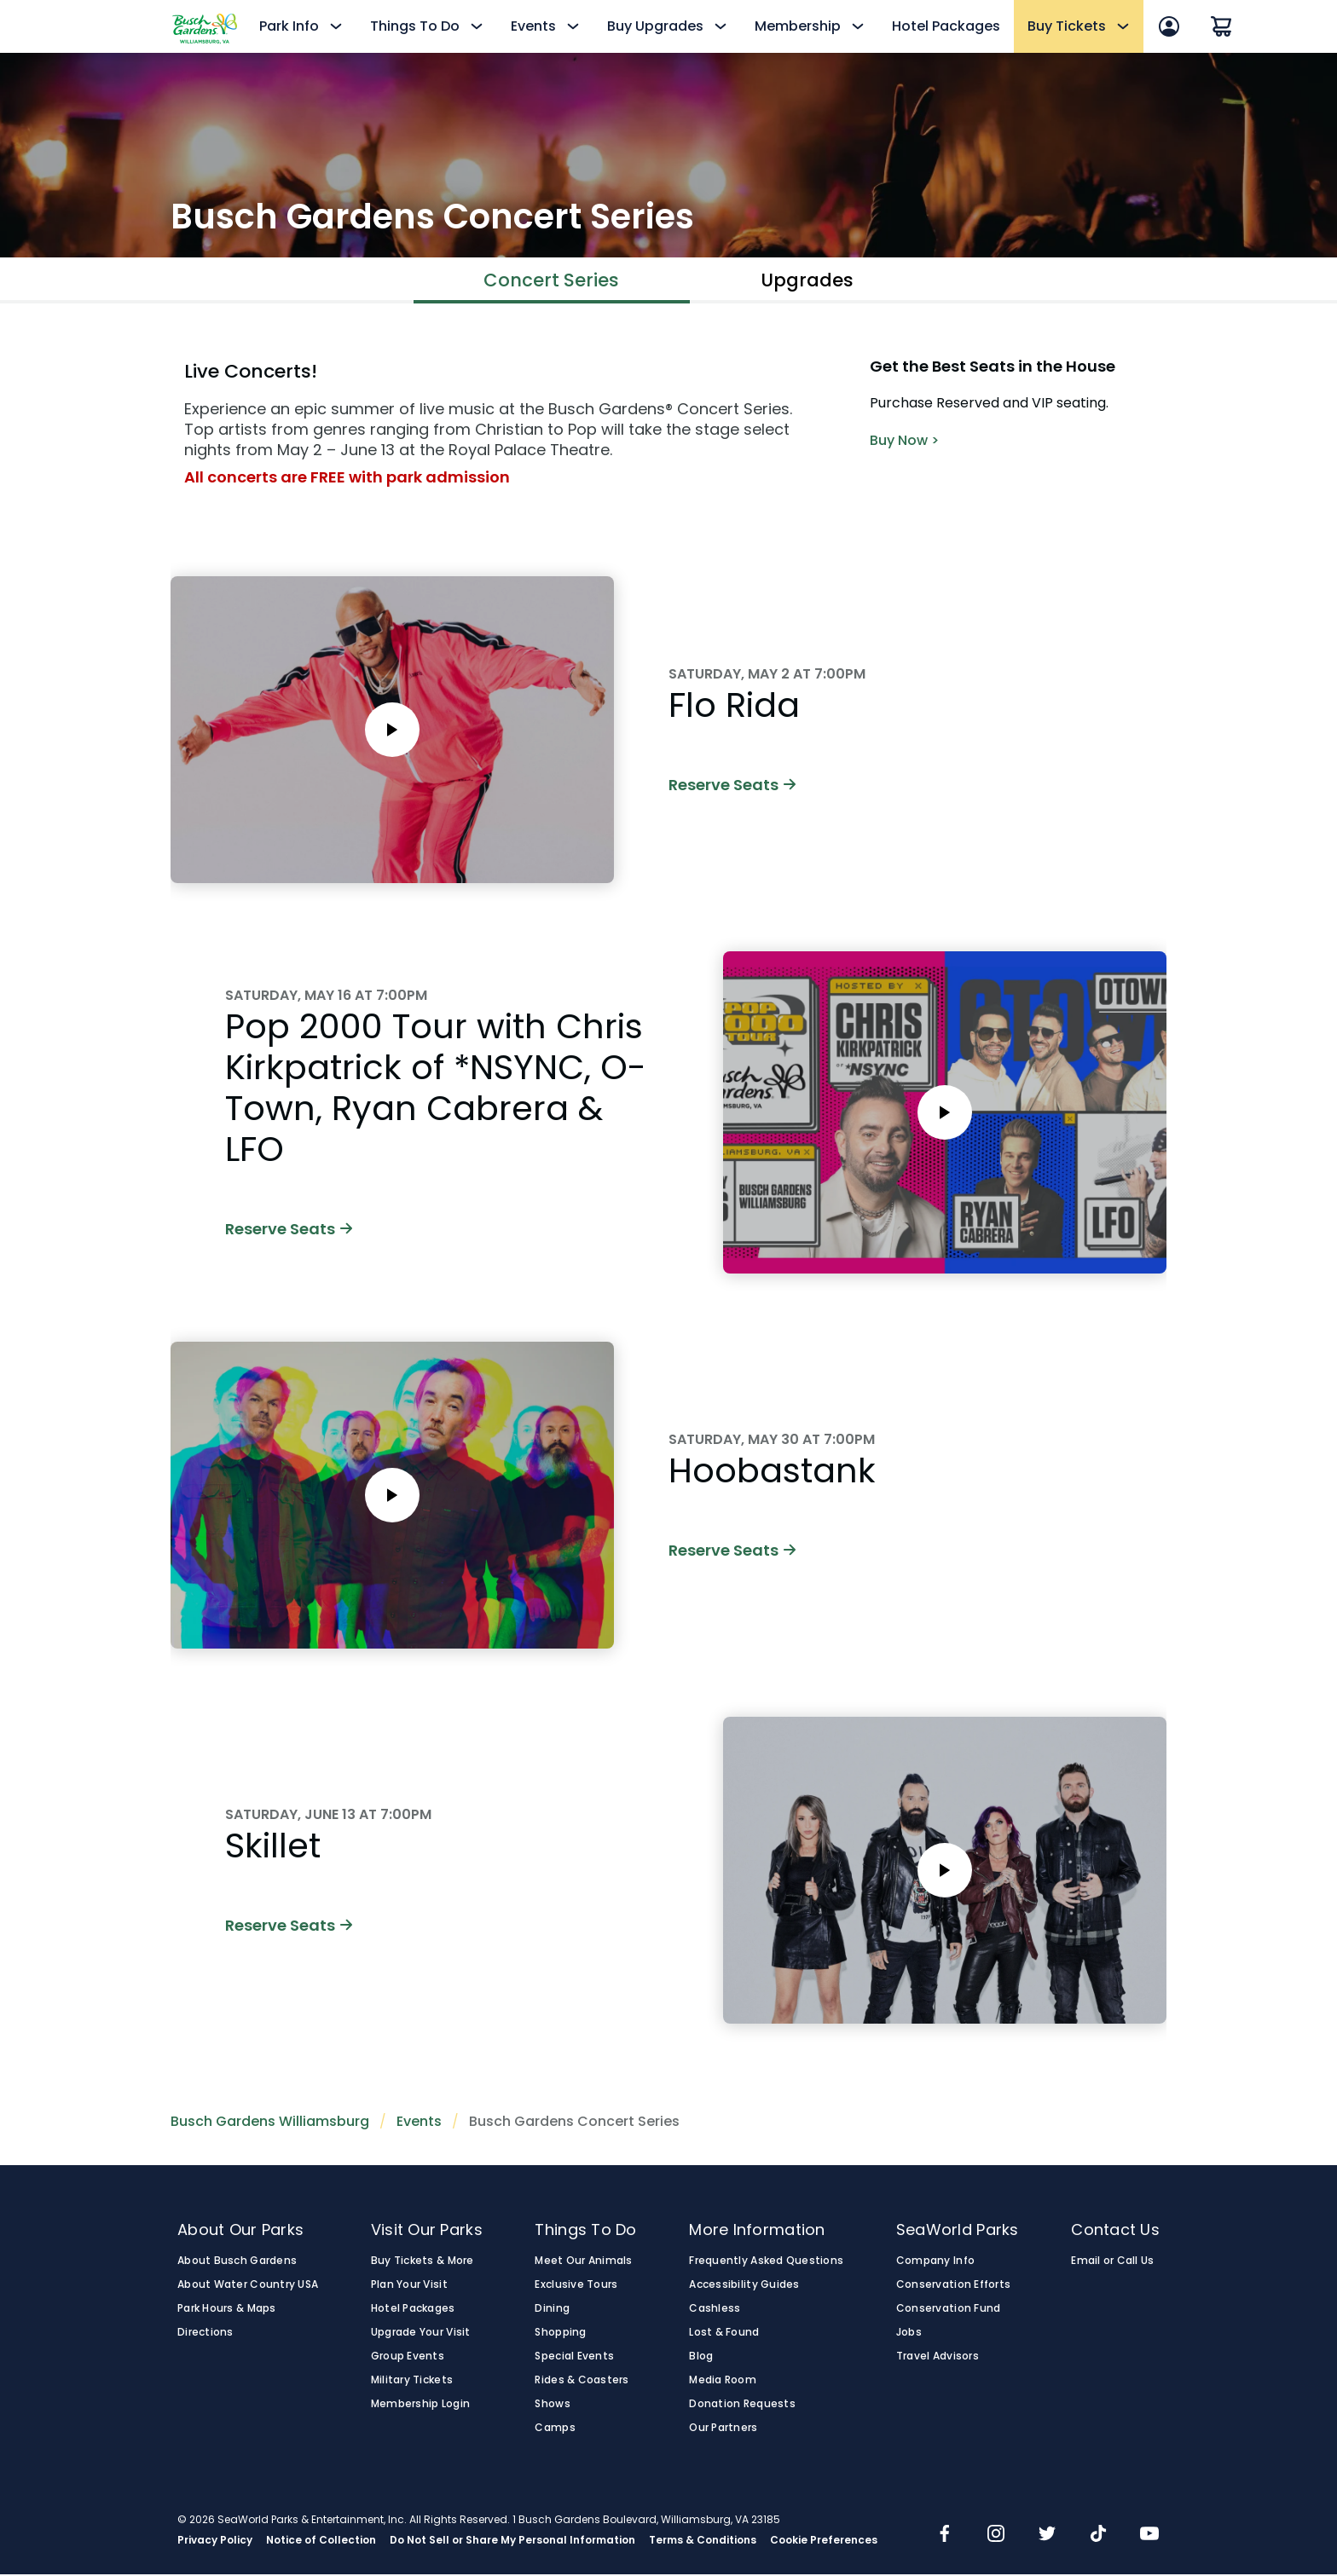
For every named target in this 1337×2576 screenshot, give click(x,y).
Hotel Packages (946, 26)
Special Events (574, 2358)
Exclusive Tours (576, 2286)
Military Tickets (412, 2381)
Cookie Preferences (823, 2542)
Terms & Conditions (702, 2542)
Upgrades (807, 281)
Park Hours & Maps (226, 2310)
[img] (945, 2537)
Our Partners (723, 2429)
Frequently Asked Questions (766, 2262)
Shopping (560, 2334)
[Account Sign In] (1169, 26)
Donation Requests (742, 2405)
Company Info (935, 2262)
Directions (205, 2334)
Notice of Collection (321, 2542)
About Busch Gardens (237, 2262)
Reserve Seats (732, 786)
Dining (552, 2310)
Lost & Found (724, 2334)
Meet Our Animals (583, 2262)
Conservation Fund (948, 2310)
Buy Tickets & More (422, 2262)
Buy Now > (904, 442)
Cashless (714, 2310)
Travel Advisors (937, 2358)
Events (419, 2123)
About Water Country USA (247, 2286)
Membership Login (420, 2405)
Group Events (407, 2358)
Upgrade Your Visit (421, 2334)
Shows (552, 2405)
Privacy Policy (214, 2542)
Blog (701, 2358)
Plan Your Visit (409, 2286)
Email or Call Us (1112, 2262)
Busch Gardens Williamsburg (270, 2123)
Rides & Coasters (581, 2381)
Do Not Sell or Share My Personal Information (512, 2542)
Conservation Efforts (953, 2286)
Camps (555, 2429)
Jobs (909, 2334)
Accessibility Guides (744, 2286)
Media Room (722, 2381)
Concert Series (551, 281)
